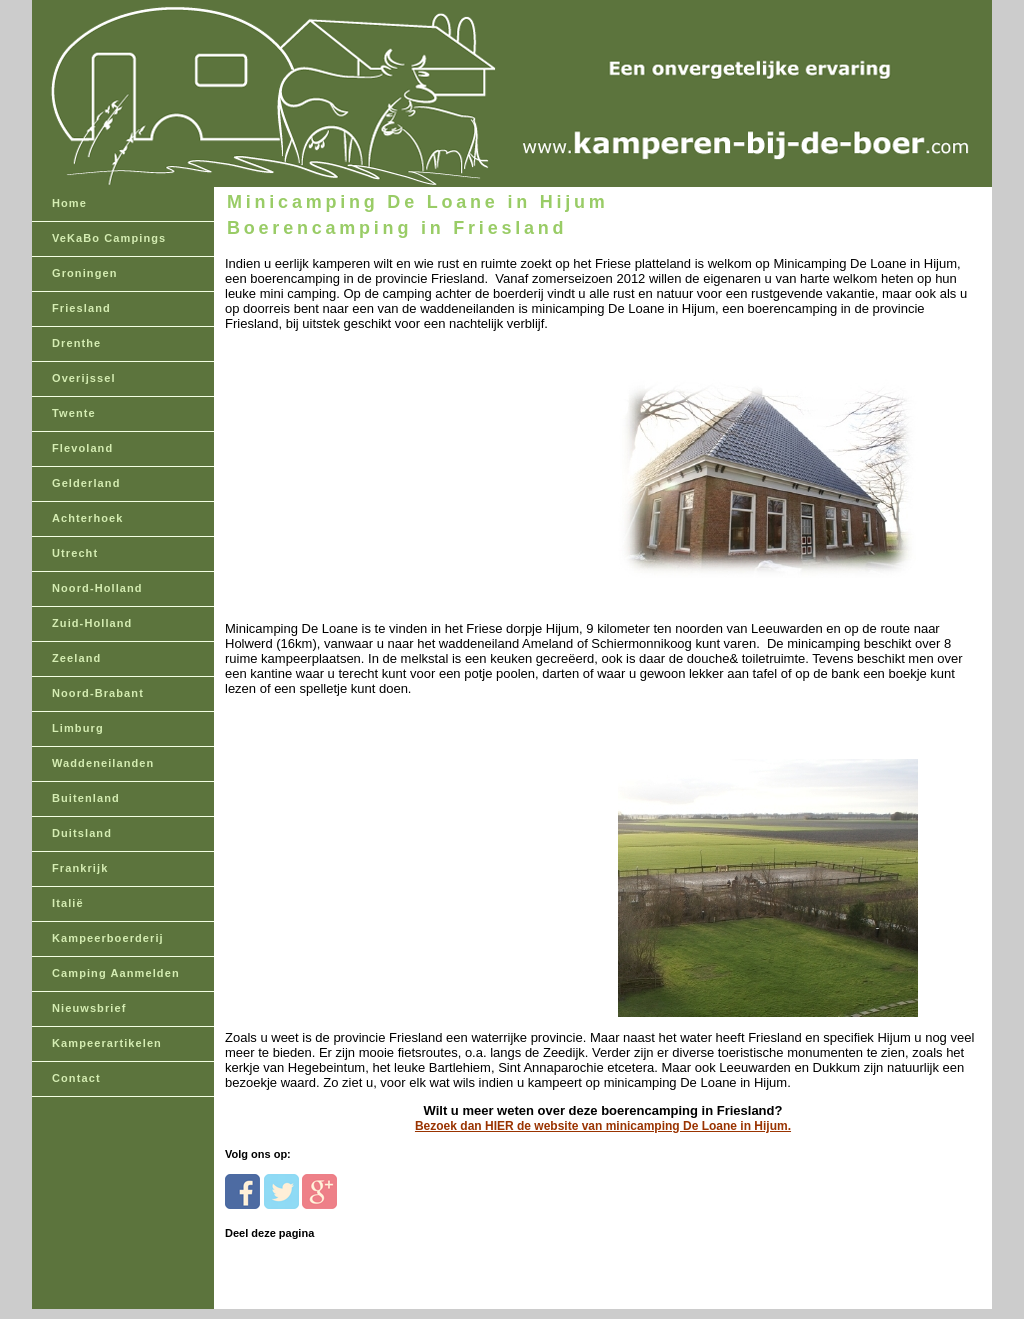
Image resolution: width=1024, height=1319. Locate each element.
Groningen (85, 273)
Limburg (78, 728)
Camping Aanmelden (116, 973)
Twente (74, 413)
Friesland (81, 308)
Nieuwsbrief (89, 1008)
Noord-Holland (97, 588)
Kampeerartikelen (107, 1043)
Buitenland (86, 798)
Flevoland (82, 448)
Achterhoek (88, 518)
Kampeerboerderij (108, 938)
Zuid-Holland (92, 623)
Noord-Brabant (98, 693)
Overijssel (84, 378)
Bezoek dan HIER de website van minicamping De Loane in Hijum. (603, 1126)
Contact (76, 1078)
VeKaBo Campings (109, 238)
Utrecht (75, 553)
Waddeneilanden (103, 763)
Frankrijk (80, 868)
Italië (68, 903)
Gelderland (86, 483)
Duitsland (82, 833)
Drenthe (76, 343)
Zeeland (76, 658)
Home (69, 203)
